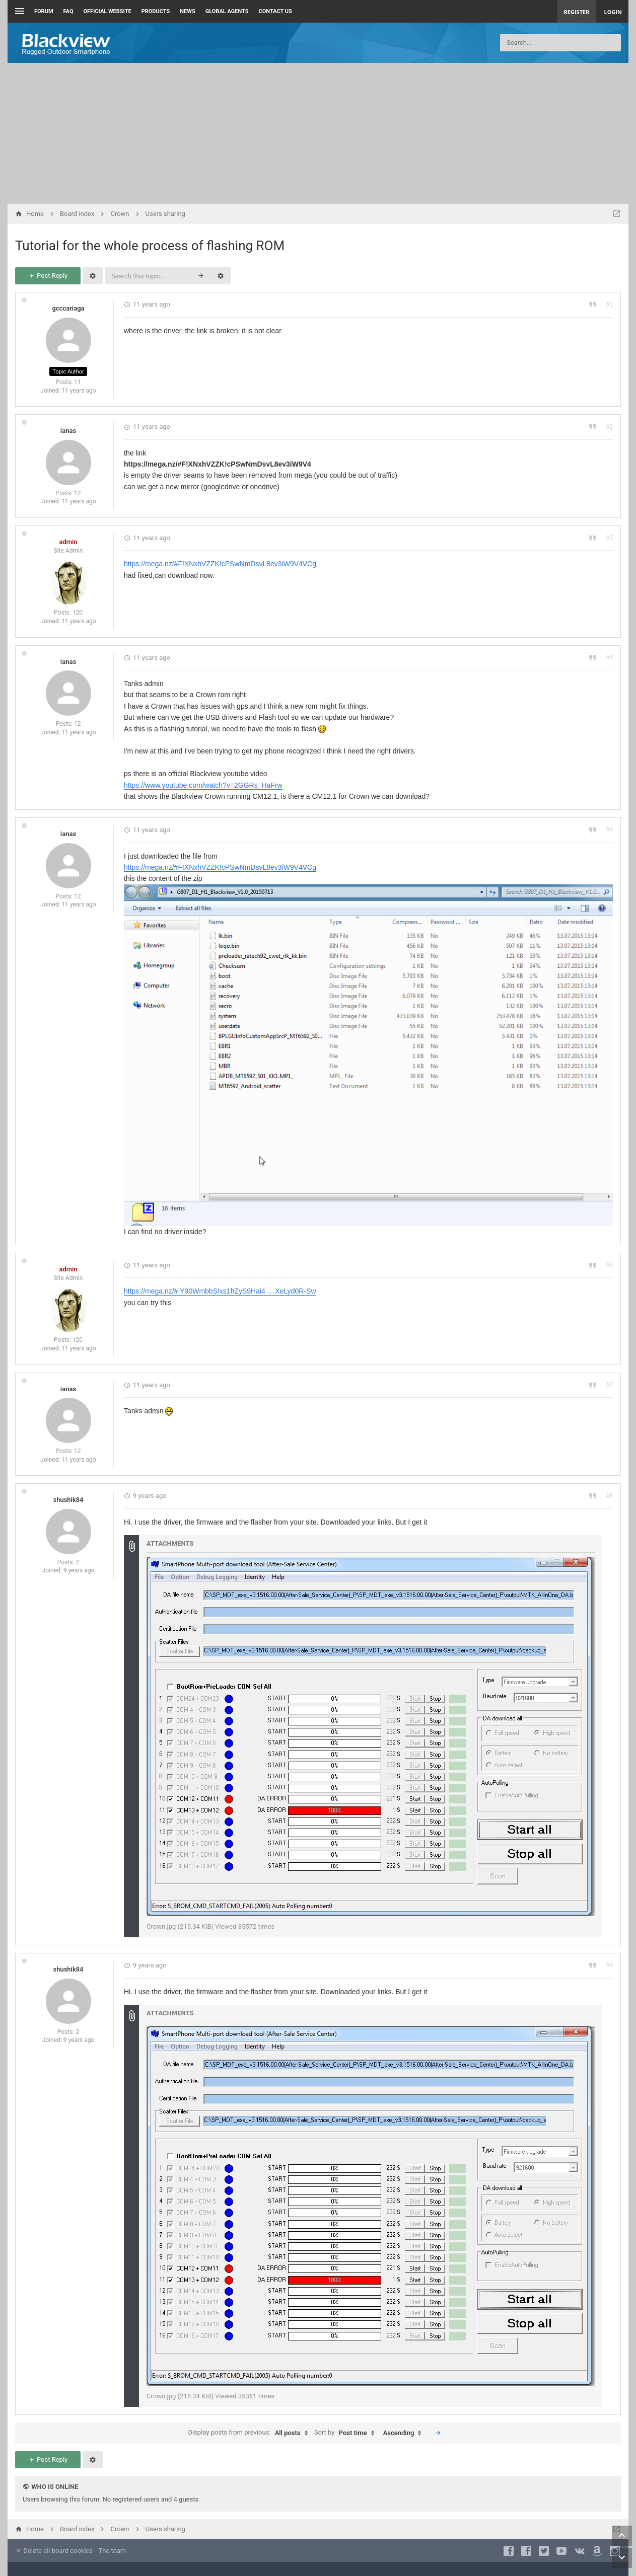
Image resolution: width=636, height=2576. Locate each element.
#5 (609, 829)
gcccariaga (68, 308)
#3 (609, 537)
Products (156, 11)
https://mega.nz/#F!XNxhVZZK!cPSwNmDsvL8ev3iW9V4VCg (220, 564)
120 (78, 612)
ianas (68, 430)
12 (77, 493)
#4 (609, 657)
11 (77, 382)
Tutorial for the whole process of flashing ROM (150, 245)
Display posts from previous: (250, 2433)
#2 (609, 426)
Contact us (275, 11)
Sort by (346, 2433)
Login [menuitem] (613, 12)
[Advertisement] (318, 133)
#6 (609, 1264)
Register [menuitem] (577, 12)
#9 (609, 1964)
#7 (609, 1384)
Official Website (107, 11)
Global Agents (227, 11)
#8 (609, 1495)
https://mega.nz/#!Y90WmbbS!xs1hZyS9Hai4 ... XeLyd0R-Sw (220, 1291)
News (187, 11)
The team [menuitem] (112, 2550)
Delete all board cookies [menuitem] (54, 2550)
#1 (609, 304)
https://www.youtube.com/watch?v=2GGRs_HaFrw (203, 785)
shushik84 (68, 1499)
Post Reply (47, 275)
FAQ (68, 11)
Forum (43, 11)
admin (68, 542)
